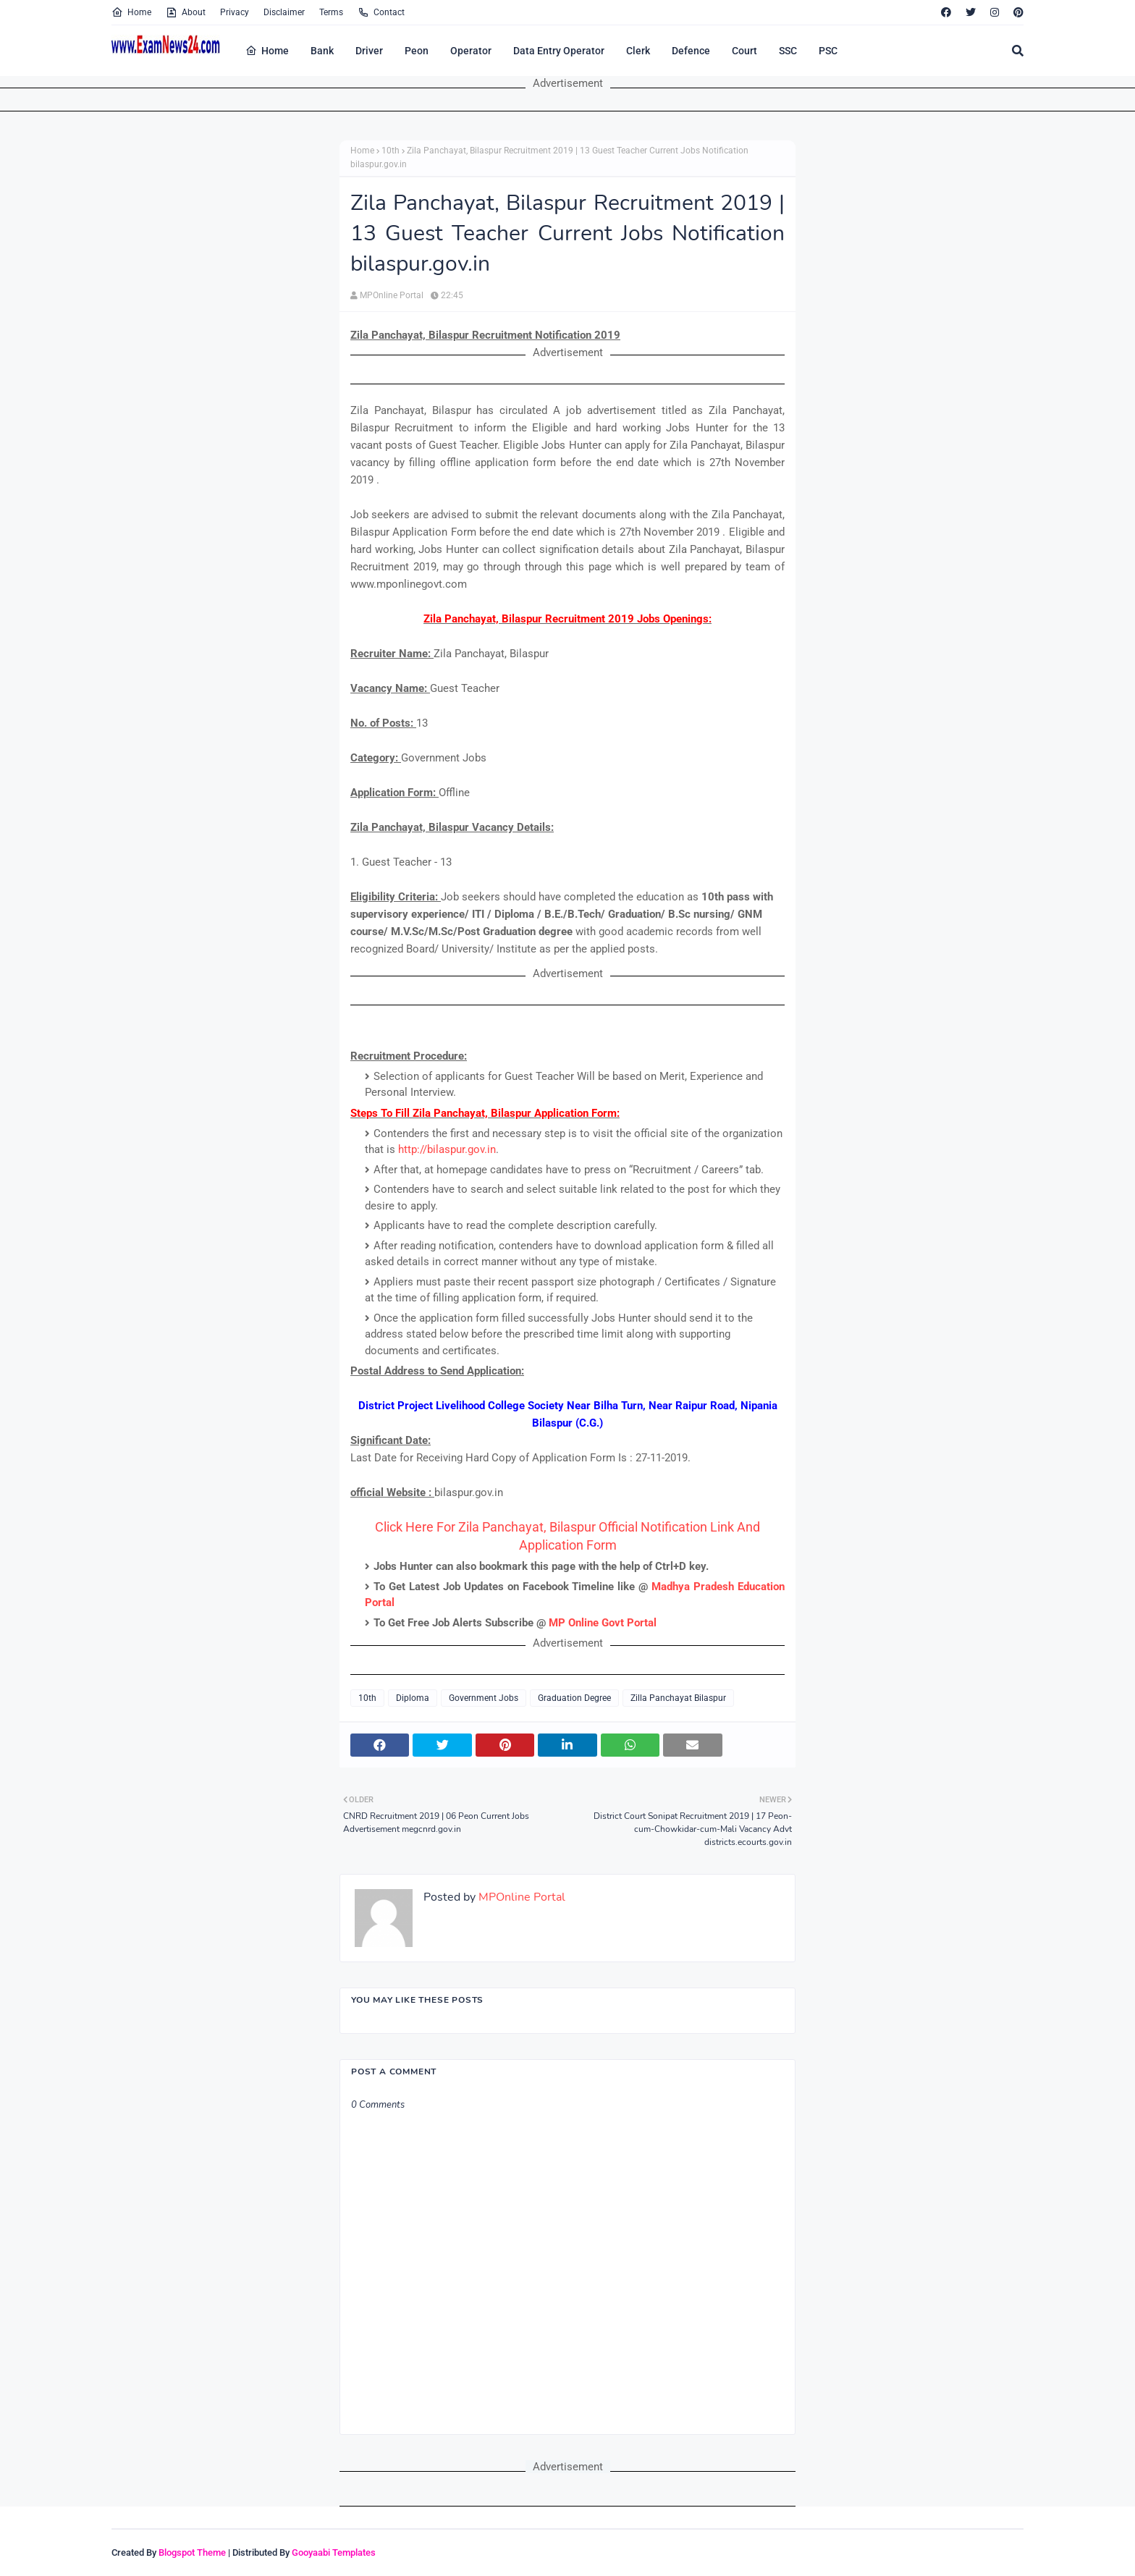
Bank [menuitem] (322, 50)
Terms (331, 12)
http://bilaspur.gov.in (447, 1149)
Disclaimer (284, 12)
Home (131, 12)
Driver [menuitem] (369, 50)
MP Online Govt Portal (603, 1622)
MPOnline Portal (391, 295)
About (186, 12)
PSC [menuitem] (828, 50)
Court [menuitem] (744, 50)
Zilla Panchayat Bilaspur (678, 1698)
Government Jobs (483, 1698)
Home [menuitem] (267, 50)
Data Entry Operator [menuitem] (558, 50)
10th (390, 150)
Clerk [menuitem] (638, 50)
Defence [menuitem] (691, 50)
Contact (381, 12)
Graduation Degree (574, 1698)
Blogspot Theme (192, 2552)
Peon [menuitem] (417, 50)
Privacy (234, 12)
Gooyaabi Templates (334, 2552)
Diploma (412, 1698)
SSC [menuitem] (788, 50)
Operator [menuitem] (470, 50)
